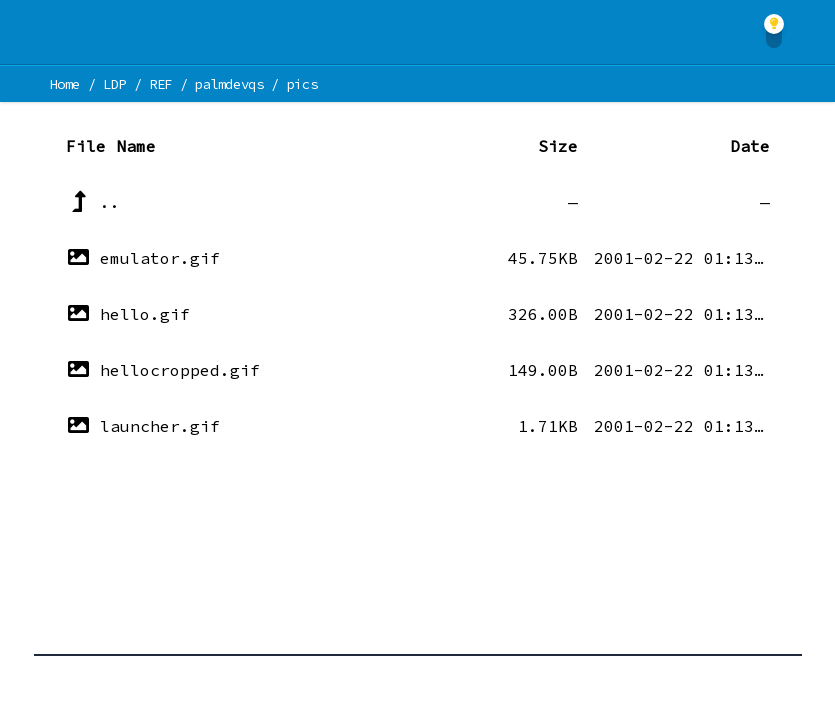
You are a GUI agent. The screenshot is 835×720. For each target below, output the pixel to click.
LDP (114, 84)
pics (302, 84)
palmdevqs (229, 84)
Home (65, 84)
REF (160, 84)
